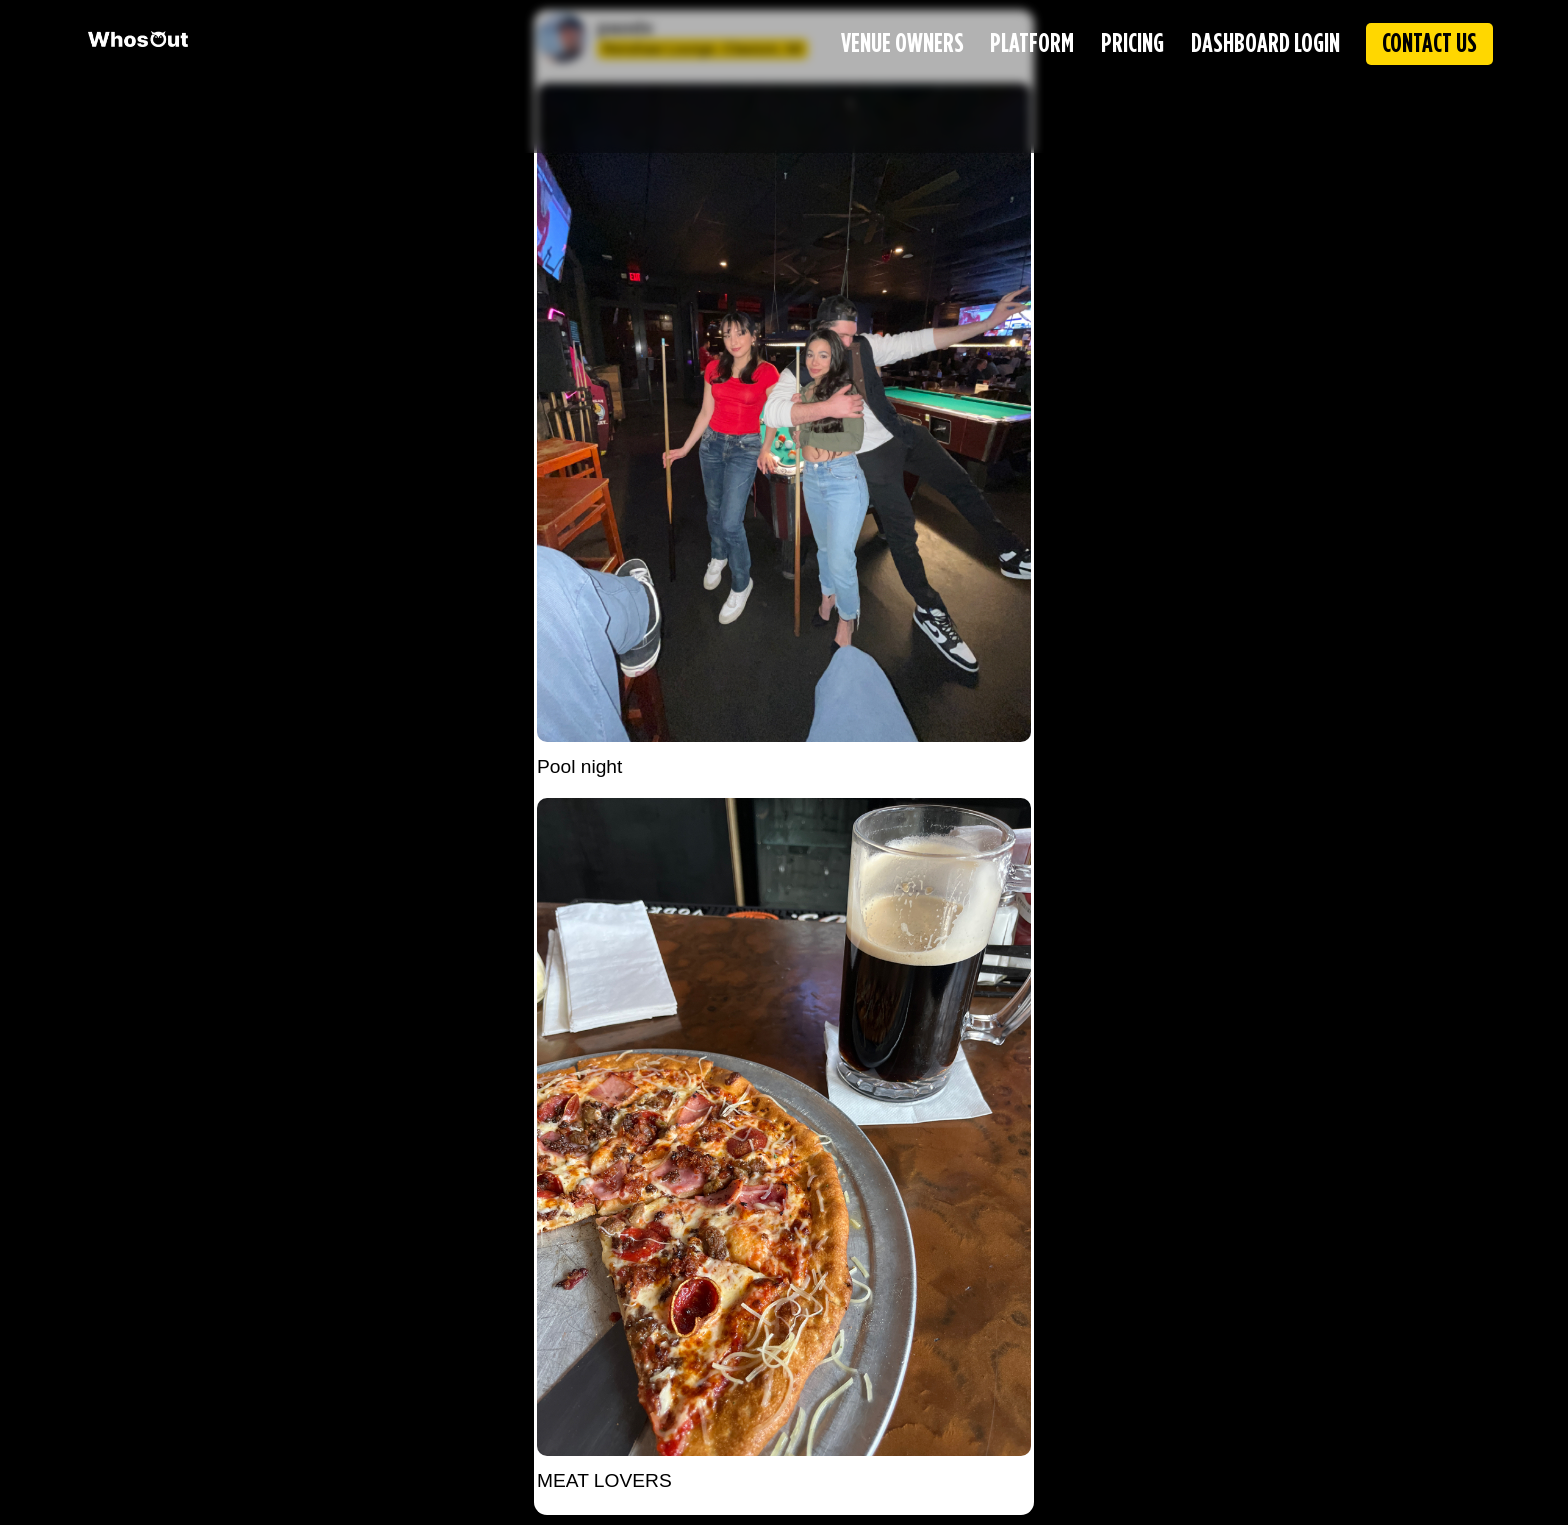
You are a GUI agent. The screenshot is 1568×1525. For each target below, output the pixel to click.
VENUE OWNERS (902, 44)
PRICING (1132, 44)
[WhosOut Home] (138, 39)
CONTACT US (1429, 44)
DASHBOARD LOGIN (1265, 44)
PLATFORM (1032, 44)
